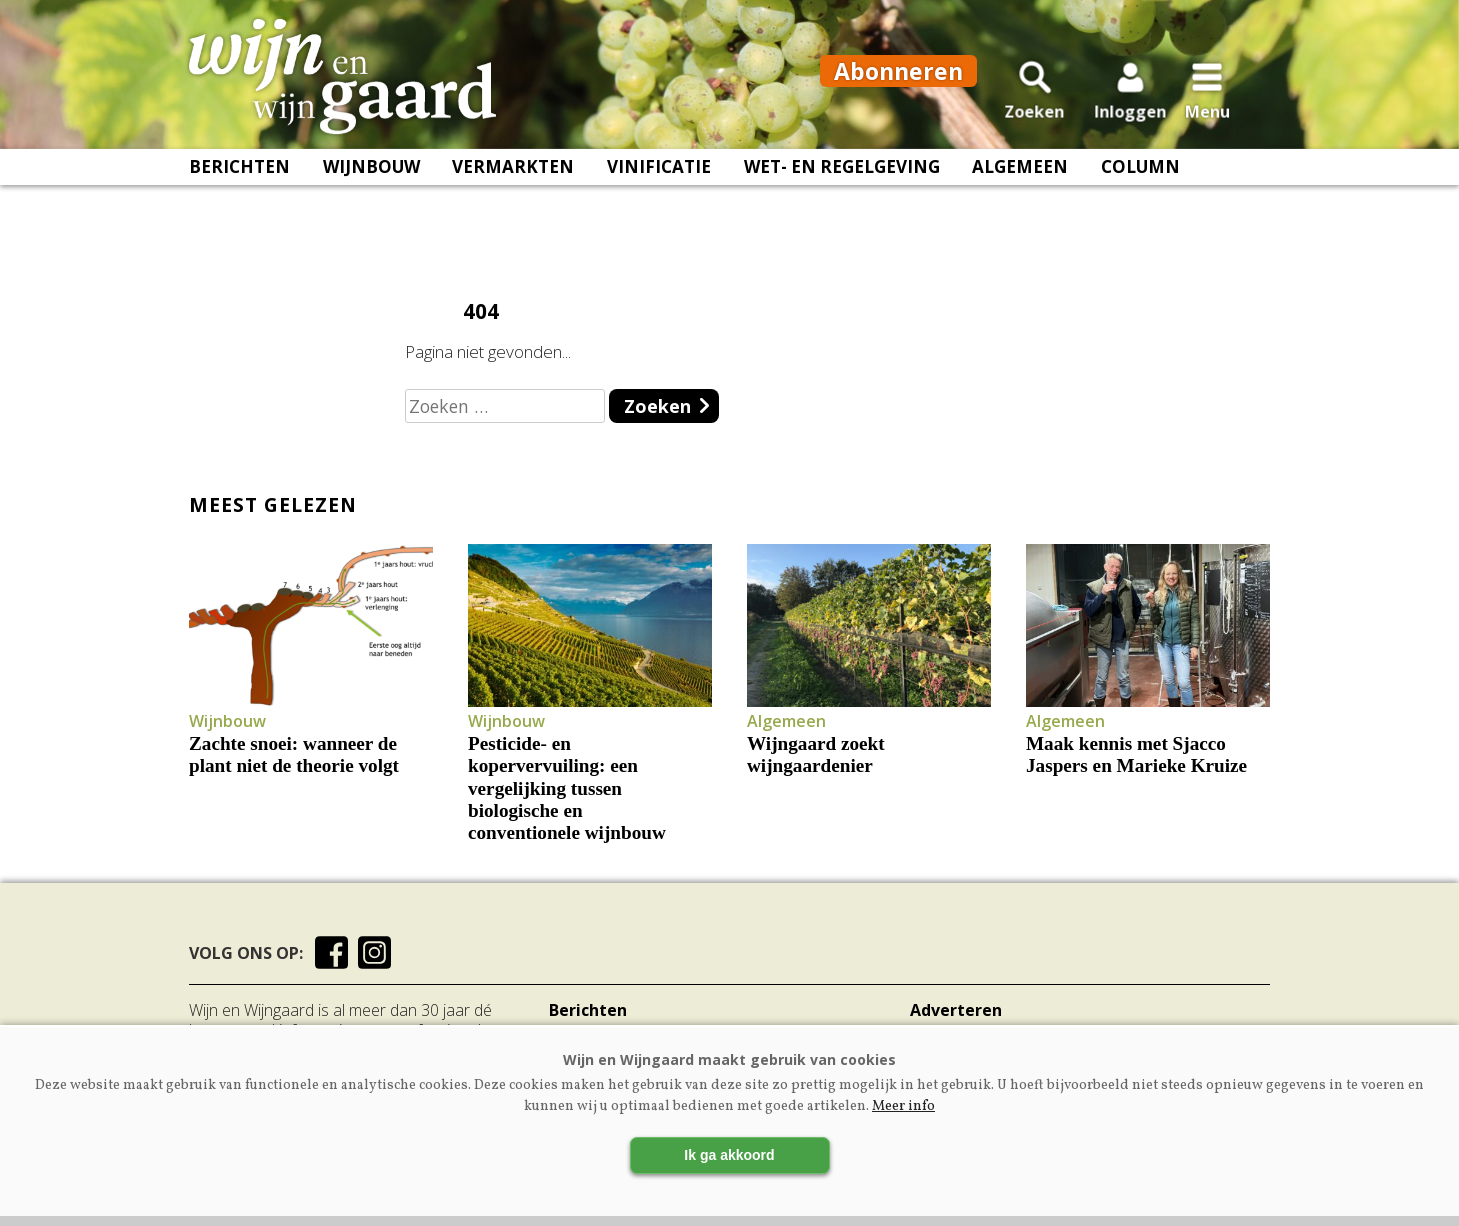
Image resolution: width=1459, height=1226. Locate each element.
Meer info (903, 1106)
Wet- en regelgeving (842, 180)
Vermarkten (513, 180)
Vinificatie (659, 180)
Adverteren (956, 1010)
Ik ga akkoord (729, 1155)
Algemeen (1020, 180)
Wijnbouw (371, 180)
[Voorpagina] (356, 83)
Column (1140, 180)
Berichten (239, 180)
